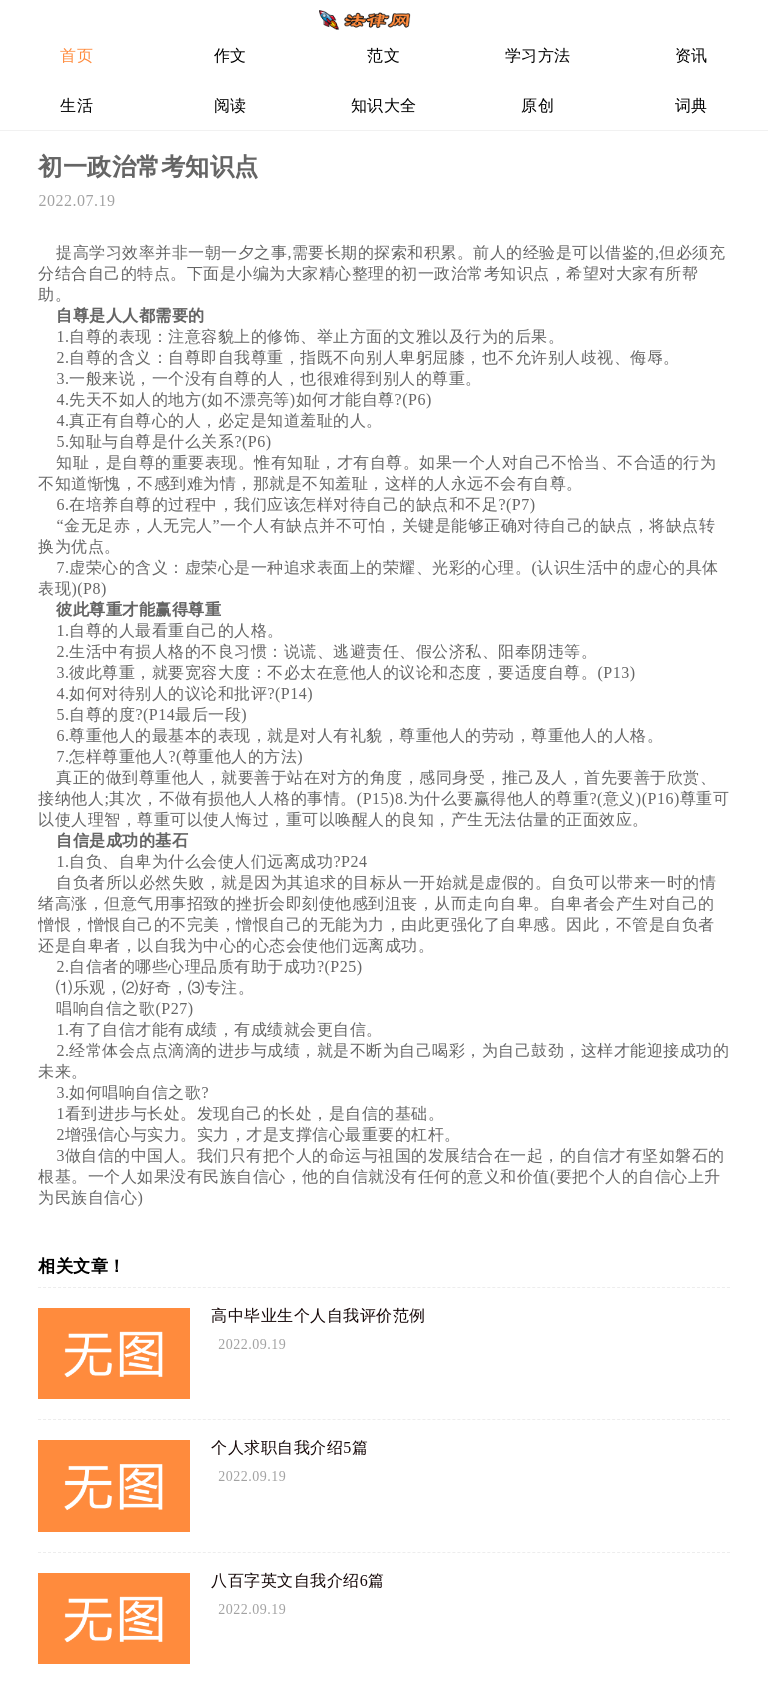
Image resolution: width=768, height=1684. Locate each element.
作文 (230, 55)
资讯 (691, 55)
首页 (76, 55)
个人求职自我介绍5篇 (289, 1447)
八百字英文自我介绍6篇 (298, 1580)
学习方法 (538, 55)
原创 (537, 105)
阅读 (230, 105)
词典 (691, 105)
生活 (76, 105)
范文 (383, 55)
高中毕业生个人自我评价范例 (318, 1315)
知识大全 (384, 105)
